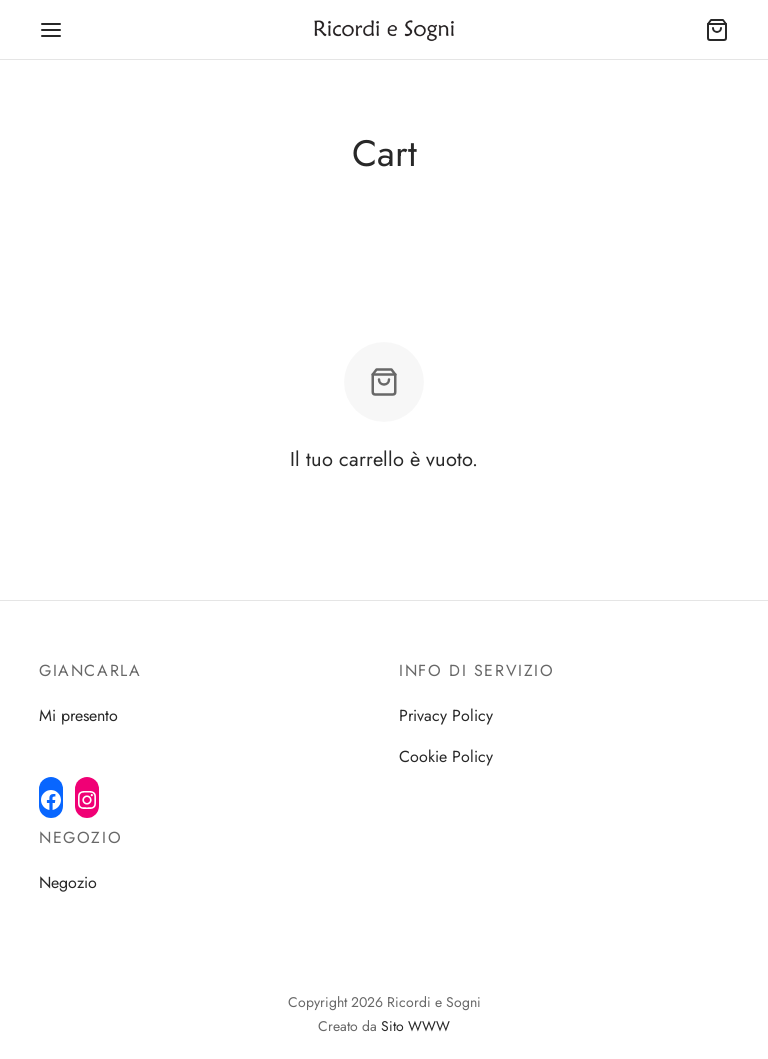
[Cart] (717, 30)
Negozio (68, 882)
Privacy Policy (446, 715)
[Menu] (51, 30)
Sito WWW (415, 1026)
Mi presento (78, 715)
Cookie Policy (446, 756)
